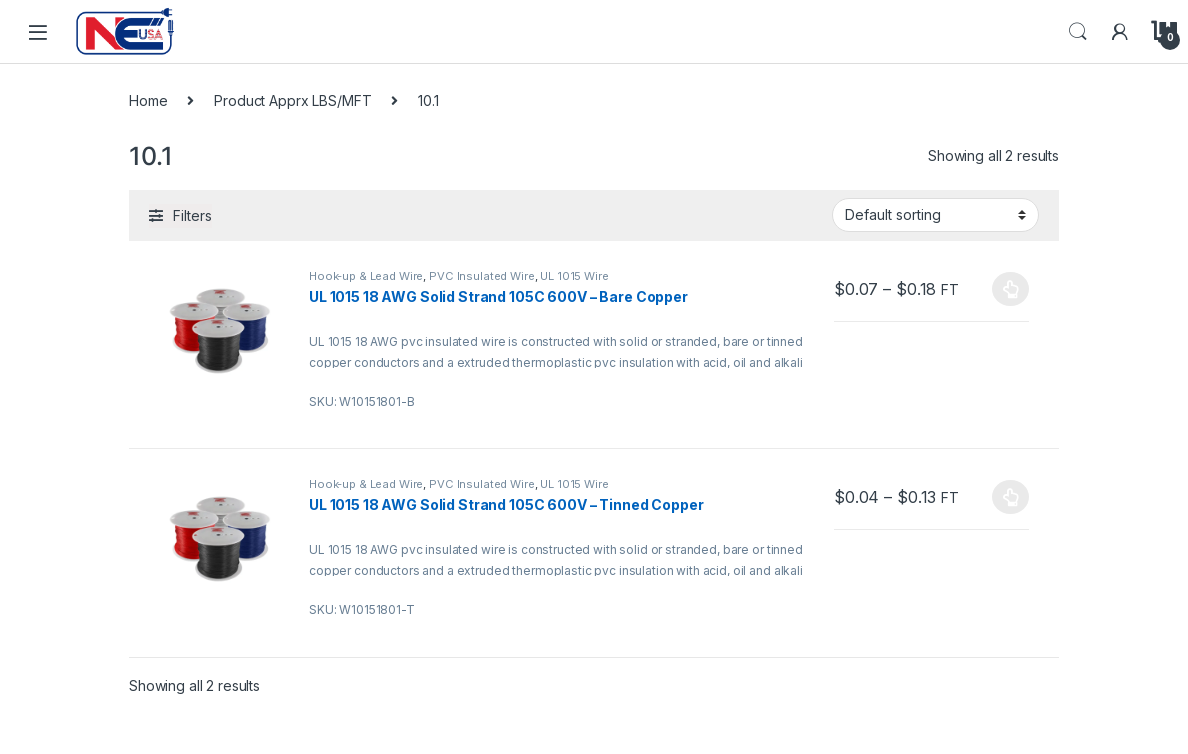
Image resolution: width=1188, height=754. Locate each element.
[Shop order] (935, 215)
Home (148, 100)
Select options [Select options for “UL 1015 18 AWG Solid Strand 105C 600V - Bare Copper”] (1010, 289)
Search (1078, 32)
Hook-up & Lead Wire (366, 276)
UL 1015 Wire (574, 276)
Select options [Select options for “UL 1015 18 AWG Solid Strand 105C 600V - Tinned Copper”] (1010, 497)
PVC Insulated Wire (481, 276)
